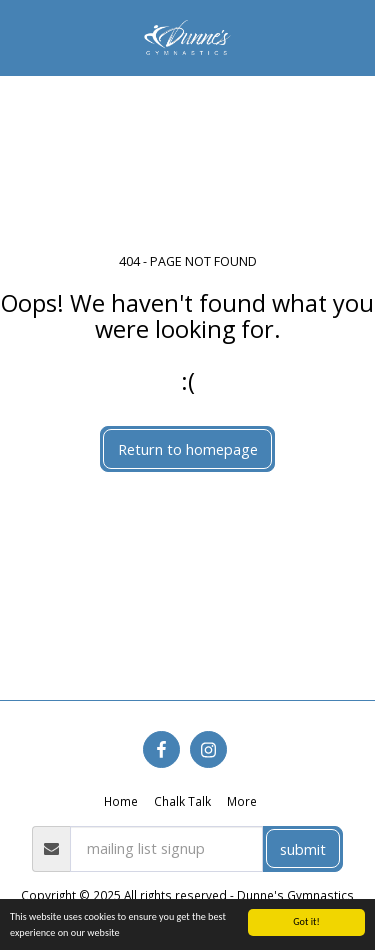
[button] (22, 36)
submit (303, 849)
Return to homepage (188, 449)
